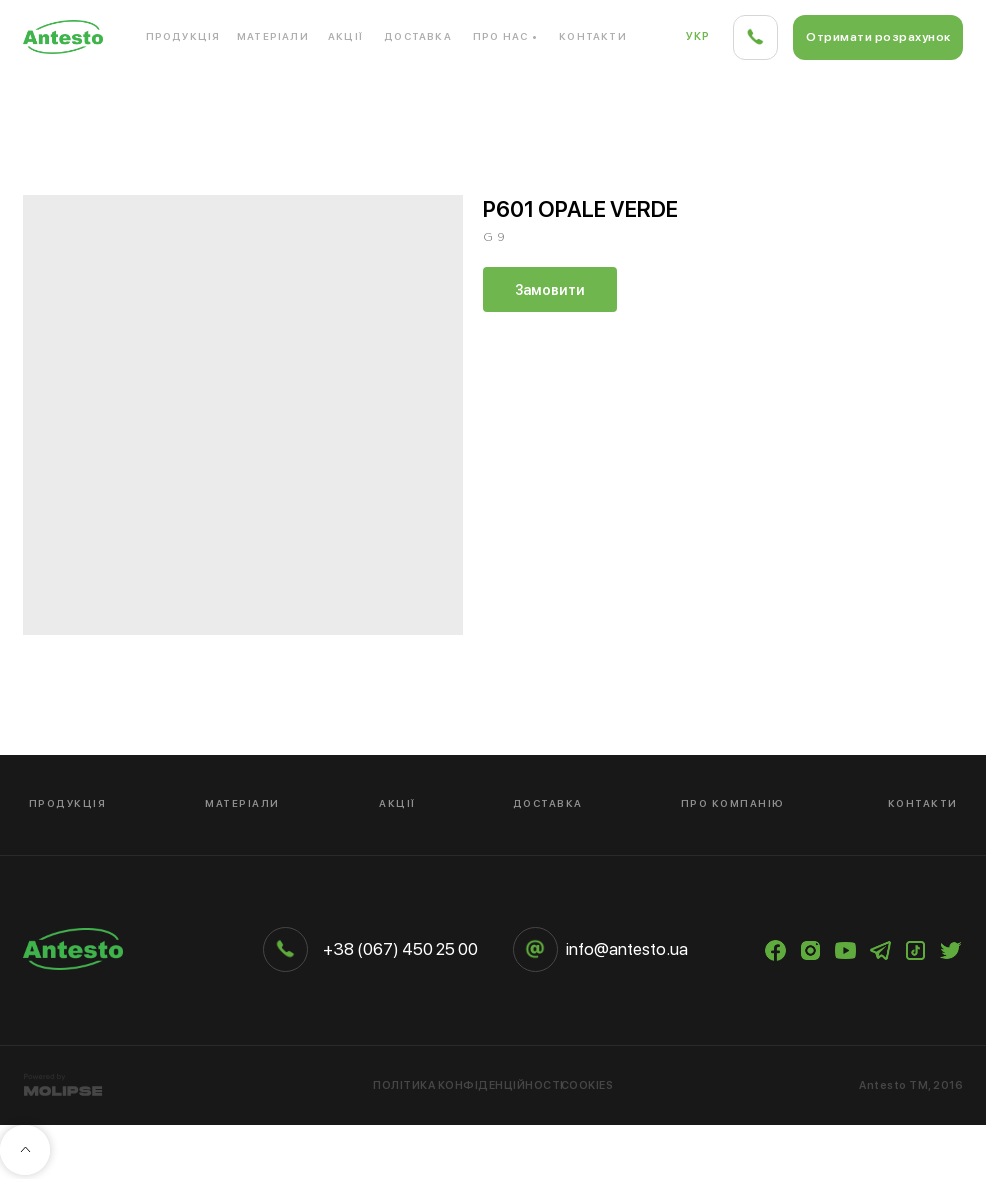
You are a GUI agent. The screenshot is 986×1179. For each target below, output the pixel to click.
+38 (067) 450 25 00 (400, 949)
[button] (878, 37)
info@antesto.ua (627, 949)
